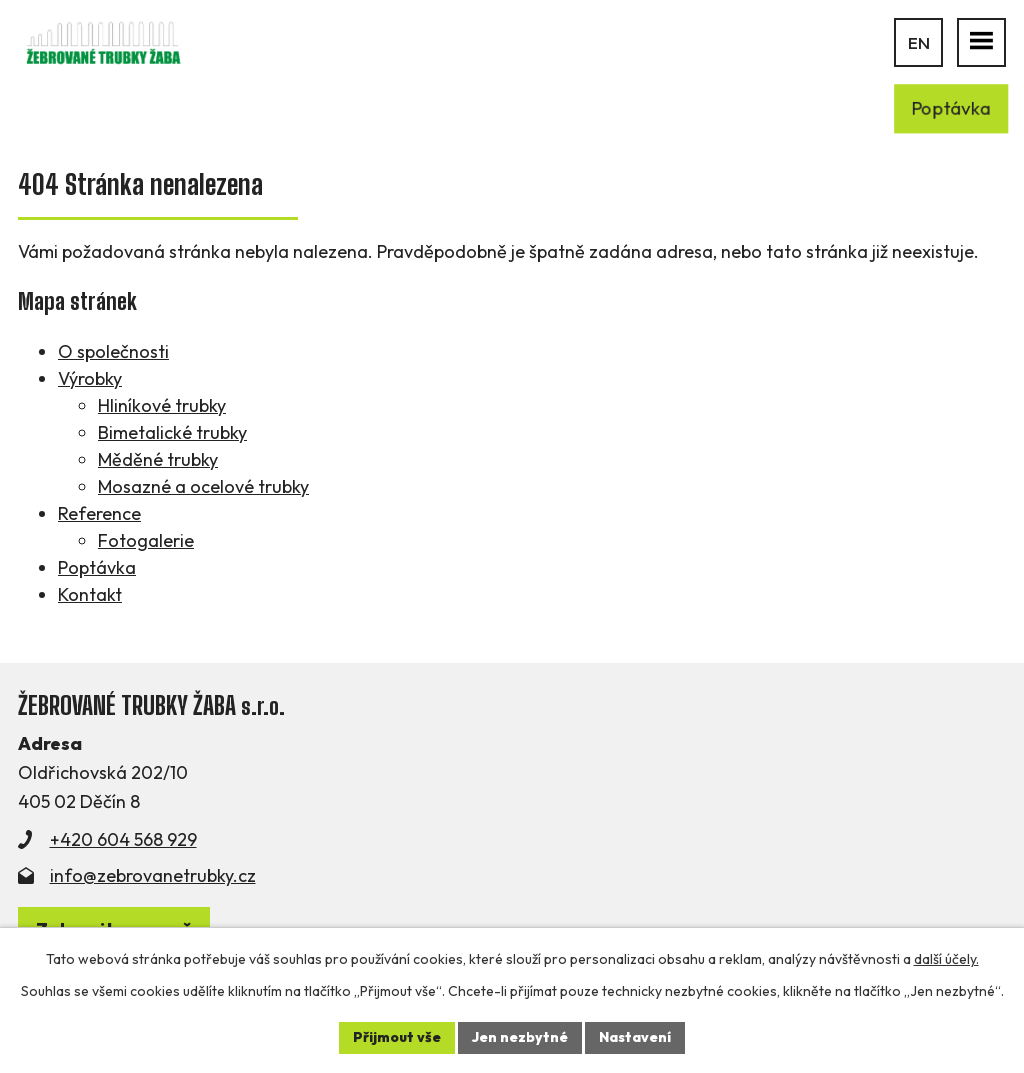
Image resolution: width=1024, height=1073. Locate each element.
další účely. (946, 959)
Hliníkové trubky (162, 405)
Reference (99, 513)
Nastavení (635, 1037)
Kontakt (90, 594)
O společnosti (113, 351)
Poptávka (97, 567)
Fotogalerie (146, 540)
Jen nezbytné (520, 1037)
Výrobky (90, 378)
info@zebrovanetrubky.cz (153, 875)
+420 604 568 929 (123, 839)
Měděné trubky (158, 459)
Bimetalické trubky (172, 432)
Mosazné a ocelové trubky (203, 486)
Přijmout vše (397, 1037)
